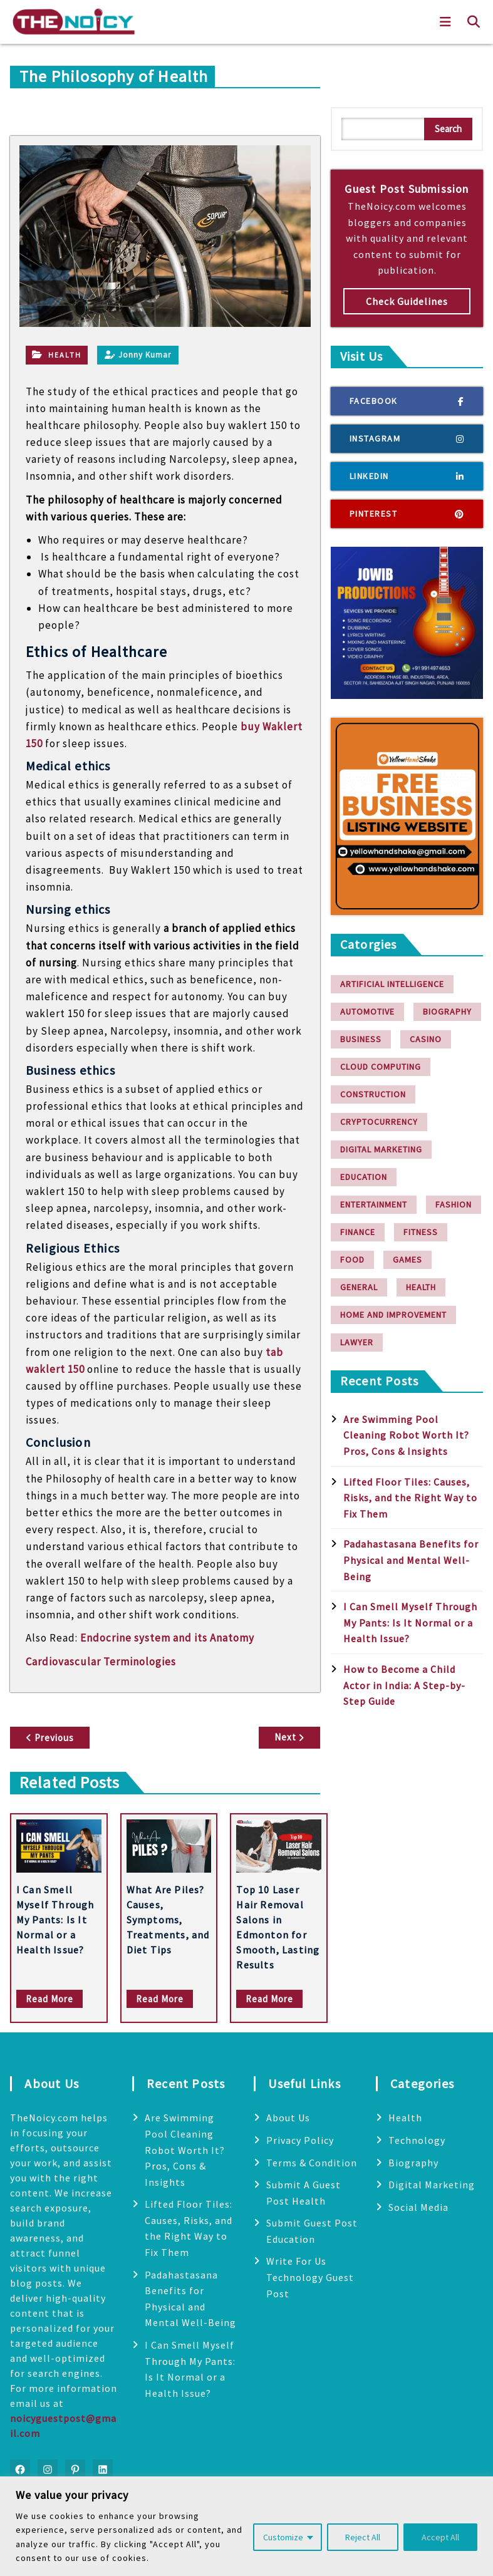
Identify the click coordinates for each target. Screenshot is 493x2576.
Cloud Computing (380, 1066)
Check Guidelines (407, 301)
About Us (288, 2117)
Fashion (453, 1204)
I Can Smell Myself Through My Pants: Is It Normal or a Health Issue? (55, 1919)
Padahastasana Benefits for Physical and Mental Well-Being (411, 1560)
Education (363, 1176)
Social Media (418, 2207)
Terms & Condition (311, 2162)
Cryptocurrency (379, 1121)
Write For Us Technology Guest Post (310, 2277)
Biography (447, 1011)
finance (357, 1232)
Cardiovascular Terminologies (101, 1661)
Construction (373, 1094)
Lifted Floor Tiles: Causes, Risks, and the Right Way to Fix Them (410, 1498)
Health (64, 355)
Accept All (440, 2537)
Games (407, 1259)
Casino (426, 1039)
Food (352, 1259)
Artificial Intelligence (392, 984)
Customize (283, 2537)
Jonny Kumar (138, 354)
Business (360, 1039)
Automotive (367, 1011)
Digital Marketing (381, 1149)
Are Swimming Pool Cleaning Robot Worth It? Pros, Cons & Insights (406, 1435)
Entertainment (373, 1204)
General (359, 1287)
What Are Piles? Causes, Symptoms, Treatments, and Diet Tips (168, 1919)
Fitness (420, 1232)
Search (448, 129)
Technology (416, 2140)
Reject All (362, 2537)
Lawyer (356, 1342)
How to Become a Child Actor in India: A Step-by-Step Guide (404, 1685)
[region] (246, 2526)
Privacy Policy (300, 2140)
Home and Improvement (393, 1314)
